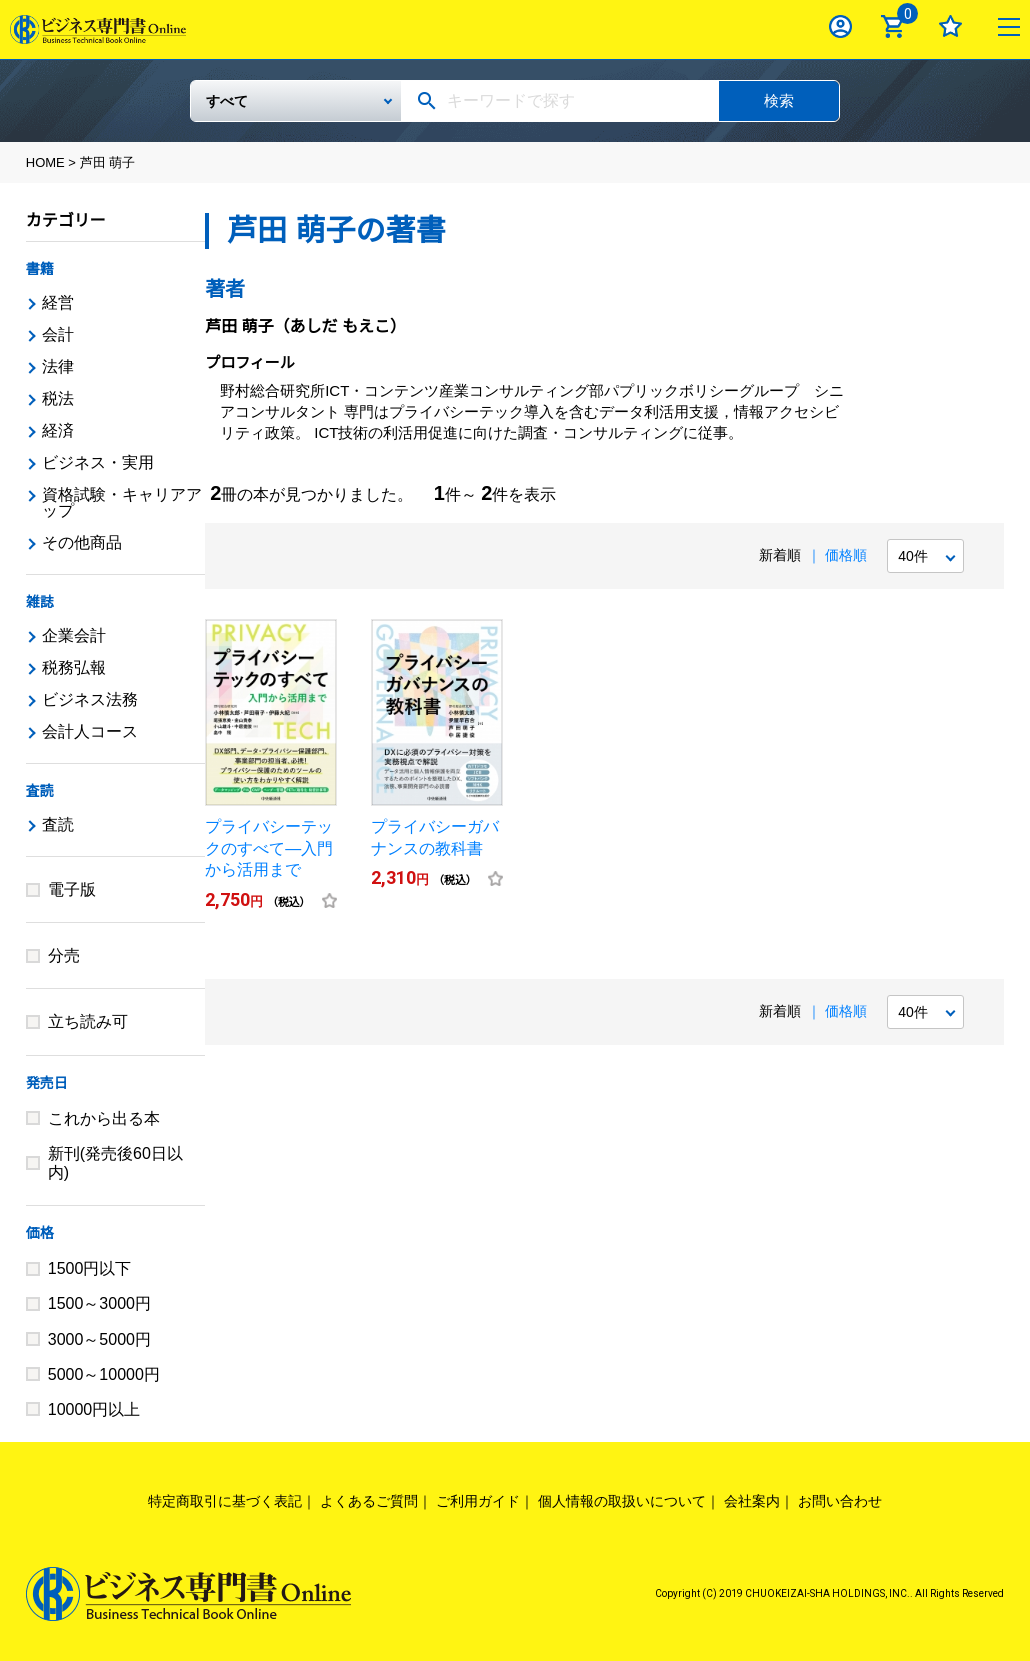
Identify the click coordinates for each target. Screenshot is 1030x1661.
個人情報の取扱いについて (622, 1501)
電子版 (72, 889)
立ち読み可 (88, 1021)
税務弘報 (74, 667)
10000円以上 (94, 1409)
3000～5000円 (99, 1339)
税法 (58, 398)
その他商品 (82, 542)
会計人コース (90, 731)
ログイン (840, 26)
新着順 (780, 555)
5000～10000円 (104, 1374)
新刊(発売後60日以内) (115, 1163)
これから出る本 (104, 1118)
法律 (58, 366)
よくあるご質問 (369, 1501)
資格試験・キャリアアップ (122, 502)
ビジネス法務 (90, 699)
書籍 (40, 269)
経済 (58, 430)
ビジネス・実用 (98, 462)
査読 (40, 791)
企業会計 (74, 635)
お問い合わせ (840, 1501)
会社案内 (752, 1501)
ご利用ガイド (478, 1501)
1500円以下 (90, 1268)
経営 (58, 302)
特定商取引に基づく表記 (225, 1501)
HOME (45, 162)
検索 (779, 100)
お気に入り (950, 26)
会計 (58, 334)
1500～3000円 (99, 1303)
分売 (64, 955)
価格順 (846, 555)
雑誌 (40, 602)
